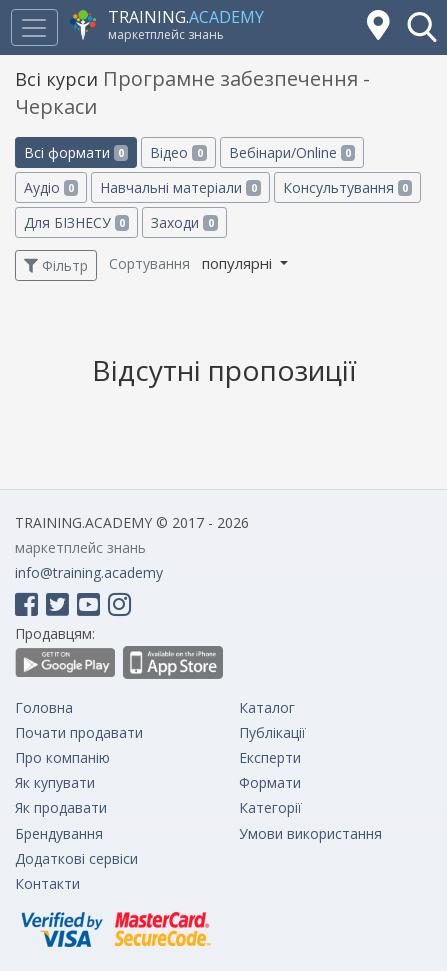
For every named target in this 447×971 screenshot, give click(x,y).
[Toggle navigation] (34, 27)
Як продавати (61, 807)
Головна (44, 707)
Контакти (47, 883)
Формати (270, 782)
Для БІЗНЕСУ (76, 222)
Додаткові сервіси (76, 858)
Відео (178, 152)
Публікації (272, 732)
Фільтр (56, 265)
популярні (239, 263)
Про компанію (62, 757)
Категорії (270, 807)
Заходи (184, 222)
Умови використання (310, 833)
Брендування (59, 833)
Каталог (267, 707)
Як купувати (55, 782)
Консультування (347, 187)
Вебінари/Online (292, 152)
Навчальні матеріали (180, 187)
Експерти (270, 757)
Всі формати (76, 152)
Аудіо (51, 187)
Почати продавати (79, 732)
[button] (422, 27)
